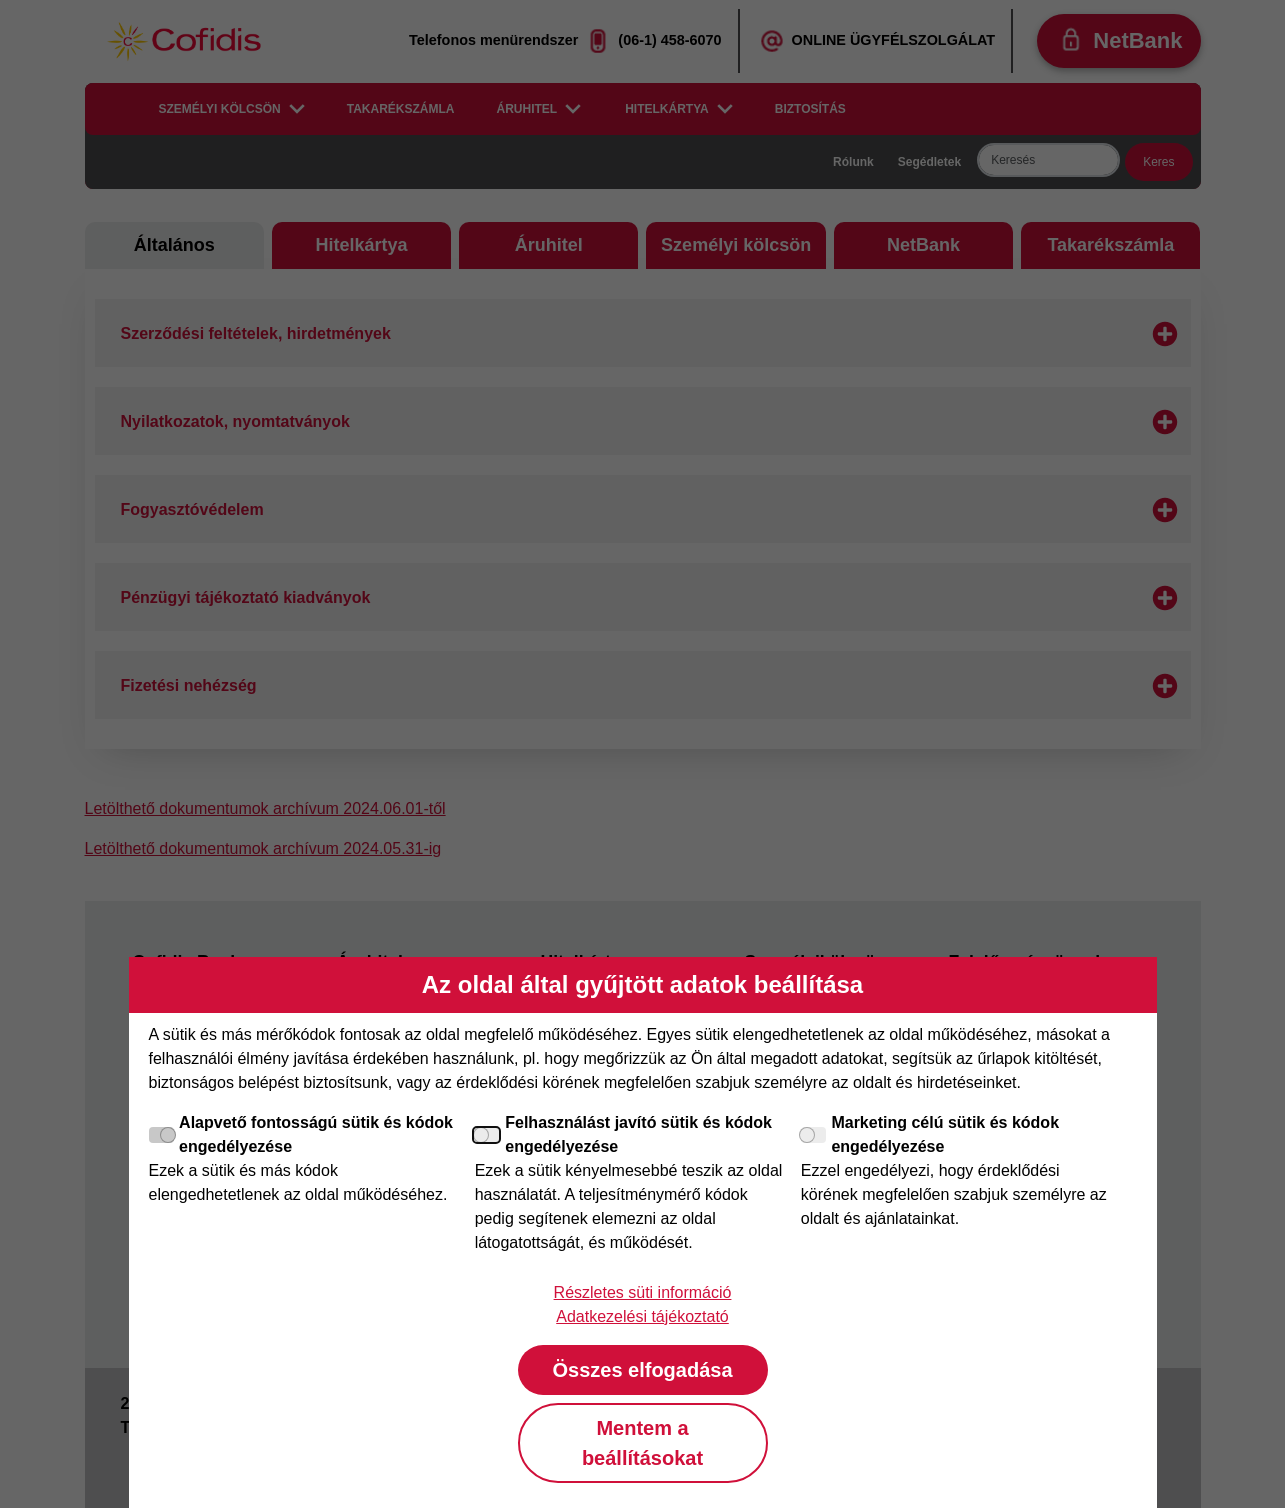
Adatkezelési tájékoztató (642, 1316)
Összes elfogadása (642, 1370)
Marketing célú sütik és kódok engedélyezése (930, 1134)
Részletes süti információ (643, 1292)
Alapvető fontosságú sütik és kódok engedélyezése (301, 1134)
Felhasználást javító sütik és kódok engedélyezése (623, 1134)
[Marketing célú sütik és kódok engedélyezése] (814, 1135)
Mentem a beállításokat (642, 1443)
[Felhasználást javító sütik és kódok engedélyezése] (488, 1135)
